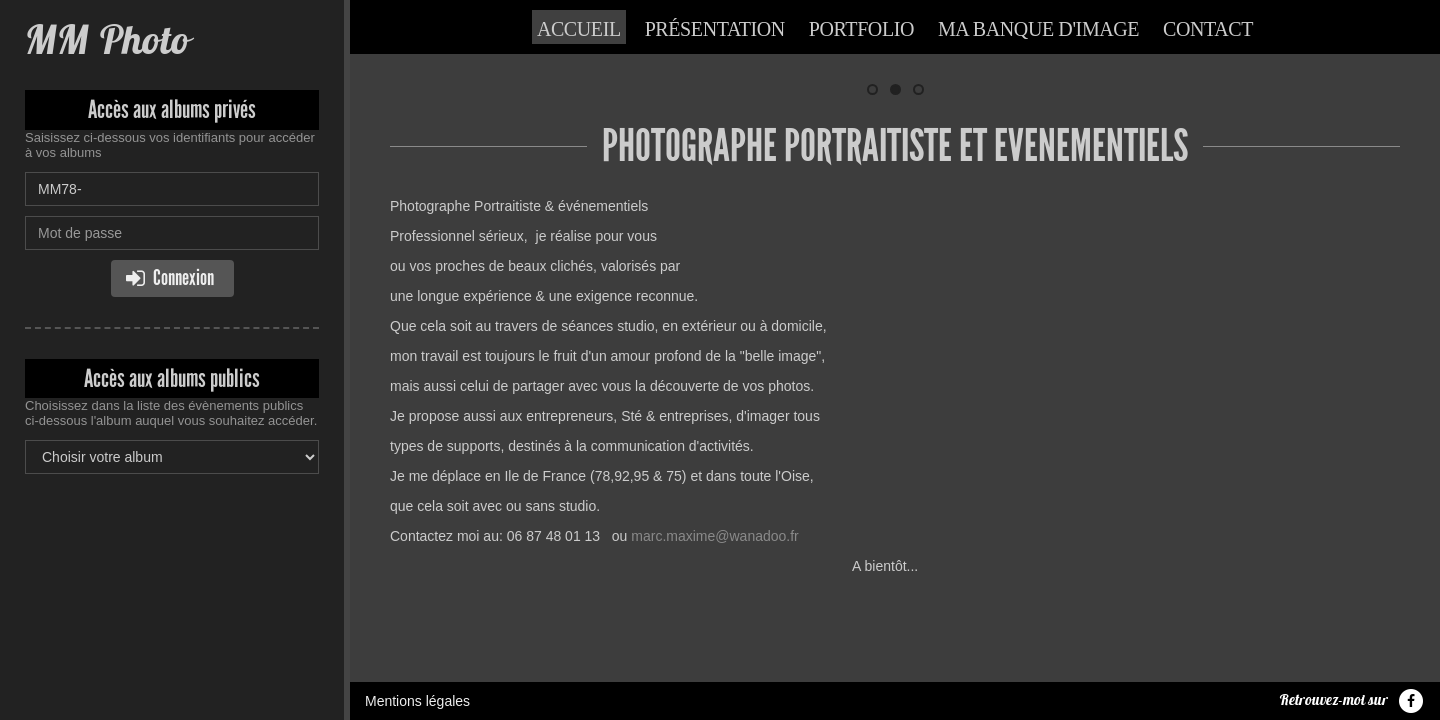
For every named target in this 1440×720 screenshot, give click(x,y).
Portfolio (861, 29)
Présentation (715, 29)
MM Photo (107, 39)
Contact (1208, 29)
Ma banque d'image (1038, 29)
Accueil (579, 29)
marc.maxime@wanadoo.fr (715, 536)
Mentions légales (417, 665)
